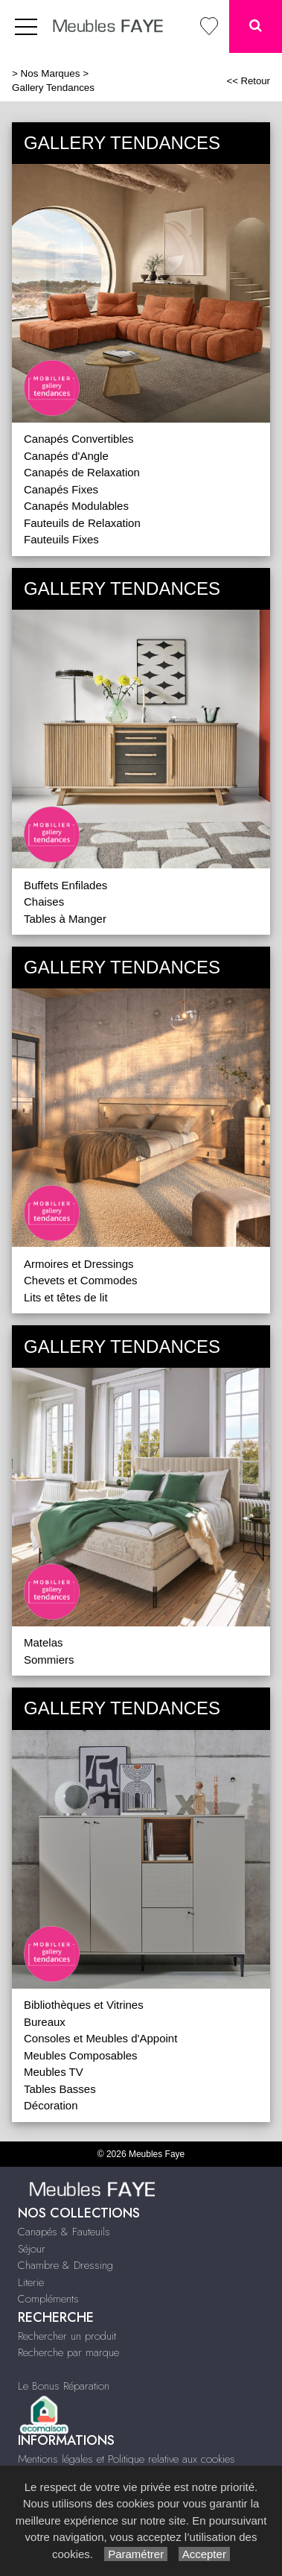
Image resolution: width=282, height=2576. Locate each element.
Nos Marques (50, 73)
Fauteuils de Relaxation (82, 523)
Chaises (44, 901)
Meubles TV (53, 2071)
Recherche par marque (68, 2352)
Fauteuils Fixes (61, 539)
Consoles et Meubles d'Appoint (100, 2038)
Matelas (43, 1642)
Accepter (204, 2554)
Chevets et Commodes (81, 1280)
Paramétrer (136, 2554)
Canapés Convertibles (79, 438)
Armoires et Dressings (79, 1263)
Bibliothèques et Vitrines (84, 2004)
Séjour (31, 2249)
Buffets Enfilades (65, 885)
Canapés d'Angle (66, 455)
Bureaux (44, 2021)
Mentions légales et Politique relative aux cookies (126, 2459)
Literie (31, 2282)
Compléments (48, 2299)
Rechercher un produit (67, 2336)
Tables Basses (60, 2089)
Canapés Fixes (61, 489)
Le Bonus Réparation (63, 2386)
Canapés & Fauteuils (64, 2231)
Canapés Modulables (76, 505)
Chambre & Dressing (65, 2265)
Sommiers (49, 1659)
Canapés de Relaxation (82, 472)
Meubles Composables (81, 2055)
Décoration (51, 2105)
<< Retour (248, 80)
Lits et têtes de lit (66, 1297)
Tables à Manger (65, 918)
